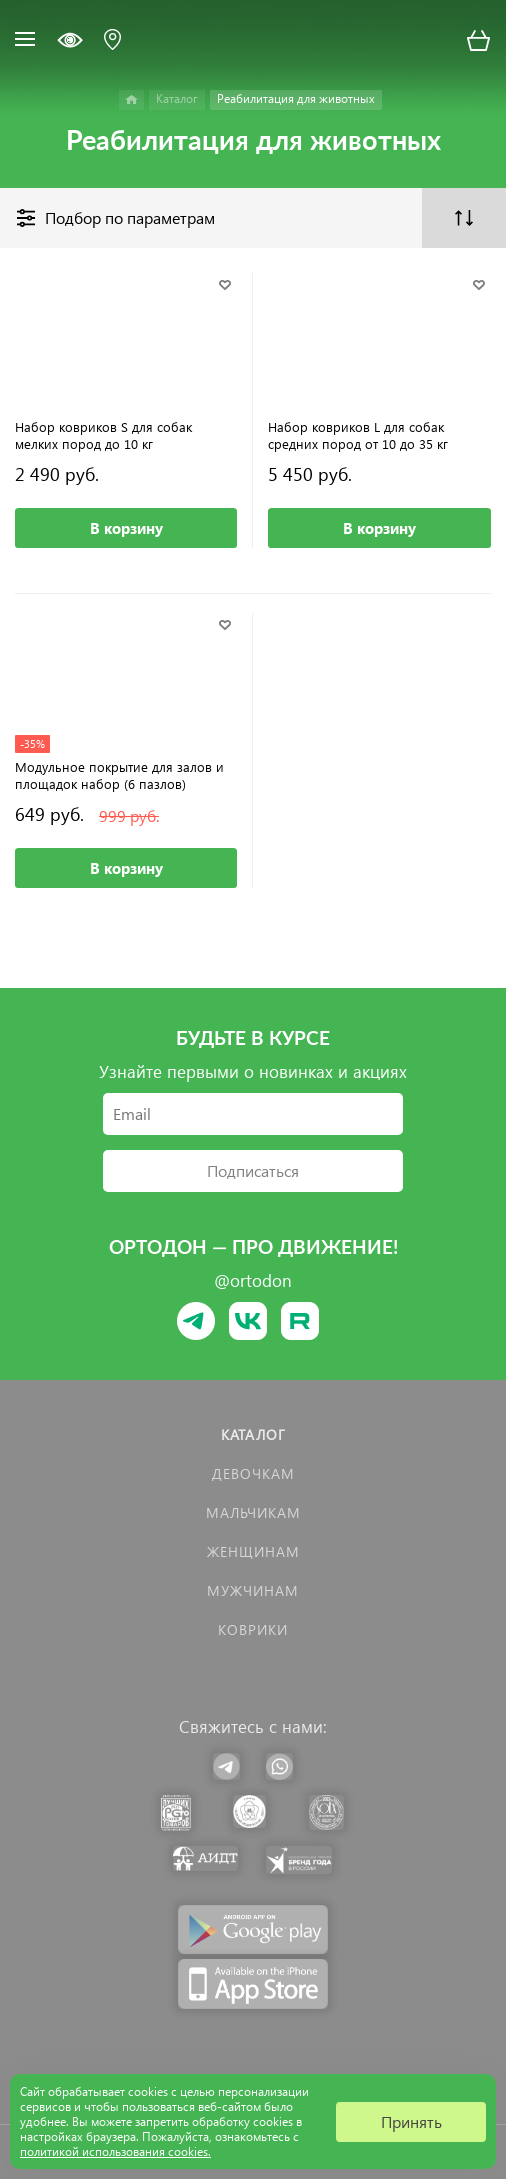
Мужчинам (253, 1590)
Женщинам (253, 1551)
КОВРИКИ (253, 1629)
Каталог (253, 1434)
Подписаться (253, 1170)
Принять (411, 2121)
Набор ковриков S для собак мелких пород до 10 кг (103, 435)
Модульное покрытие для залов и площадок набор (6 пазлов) (119, 775)
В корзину (126, 528)
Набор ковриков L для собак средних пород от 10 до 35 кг (358, 435)
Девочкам (253, 1473)
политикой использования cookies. (115, 2151)
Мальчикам (253, 1512)
